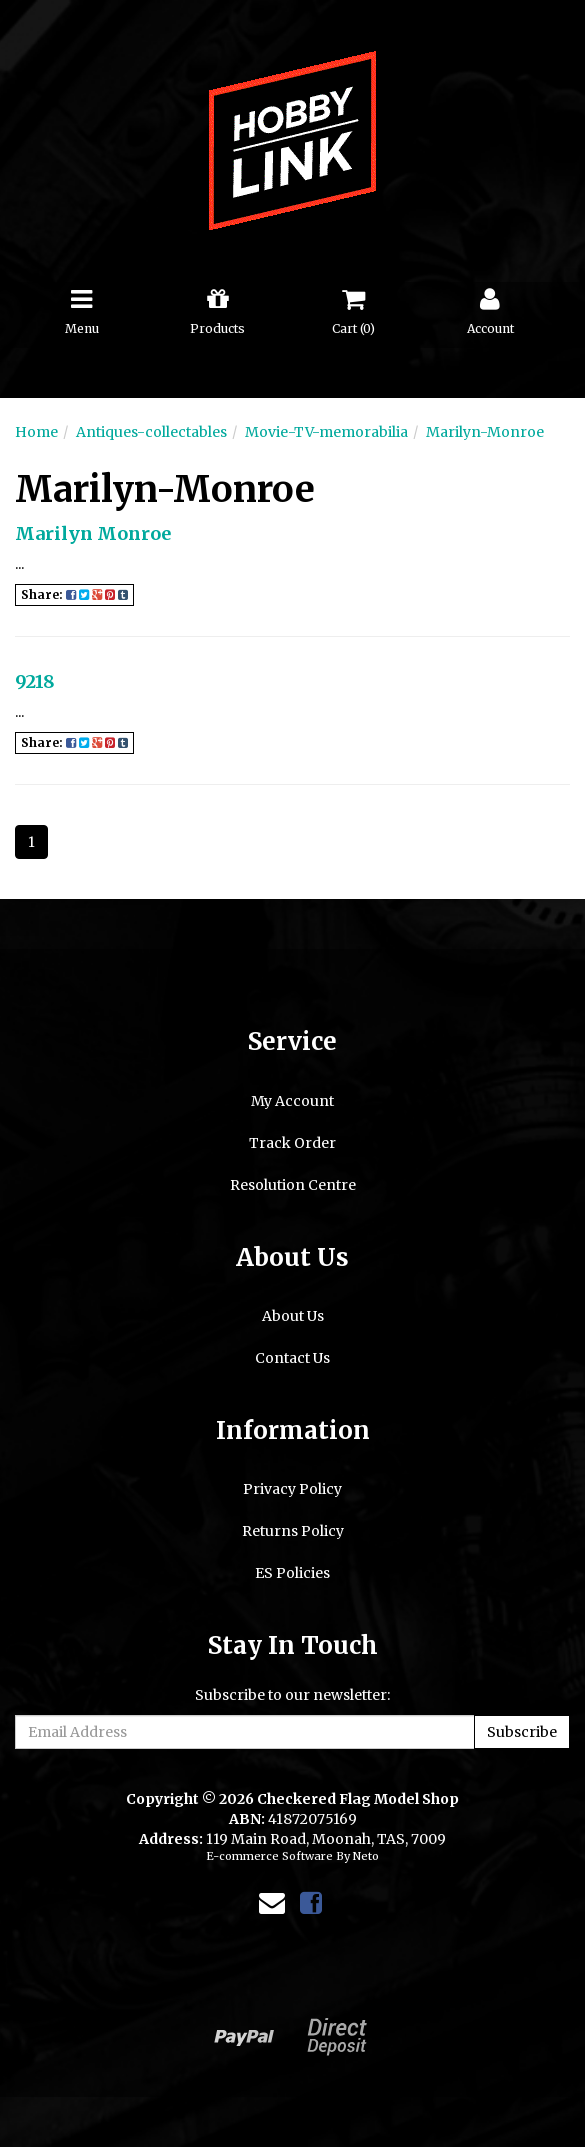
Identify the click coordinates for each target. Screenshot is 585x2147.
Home (36, 432)
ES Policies (292, 1573)
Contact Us (292, 1358)
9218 (35, 681)
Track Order (292, 1143)
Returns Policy (293, 1531)
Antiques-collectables (151, 432)
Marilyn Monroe (93, 533)
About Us (293, 1316)
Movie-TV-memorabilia (326, 432)
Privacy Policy (292, 1489)
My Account (292, 1101)
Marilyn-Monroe (485, 432)
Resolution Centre (293, 1185)
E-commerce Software (269, 1856)
